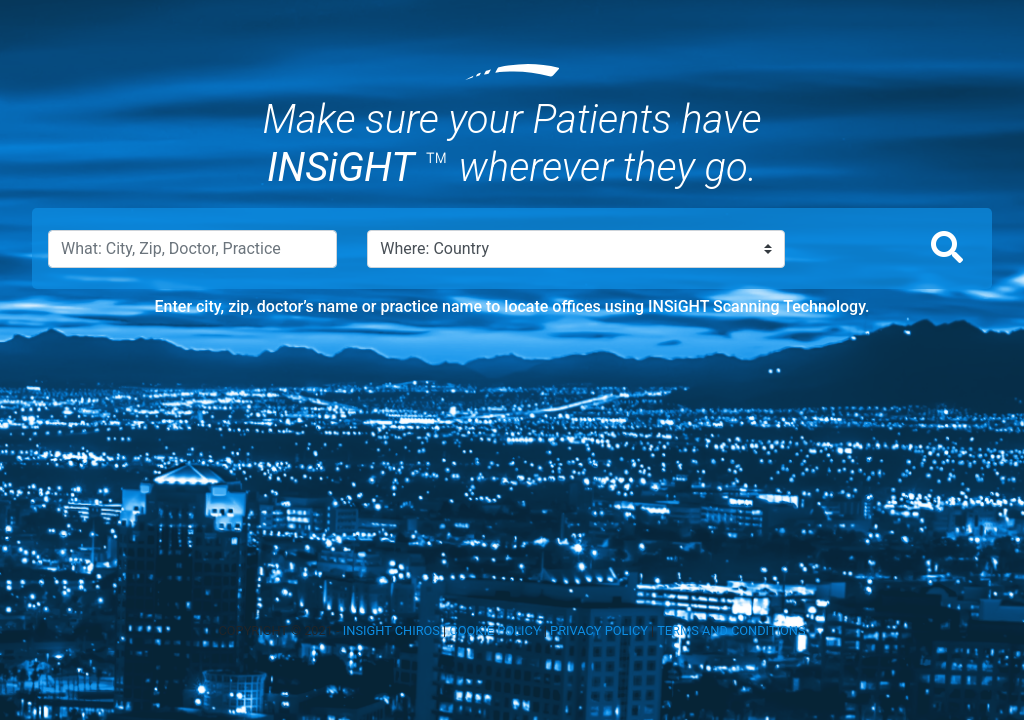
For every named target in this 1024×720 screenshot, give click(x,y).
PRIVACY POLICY (599, 630)
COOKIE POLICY (494, 630)
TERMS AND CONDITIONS (731, 630)
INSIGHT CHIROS (391, 630)
